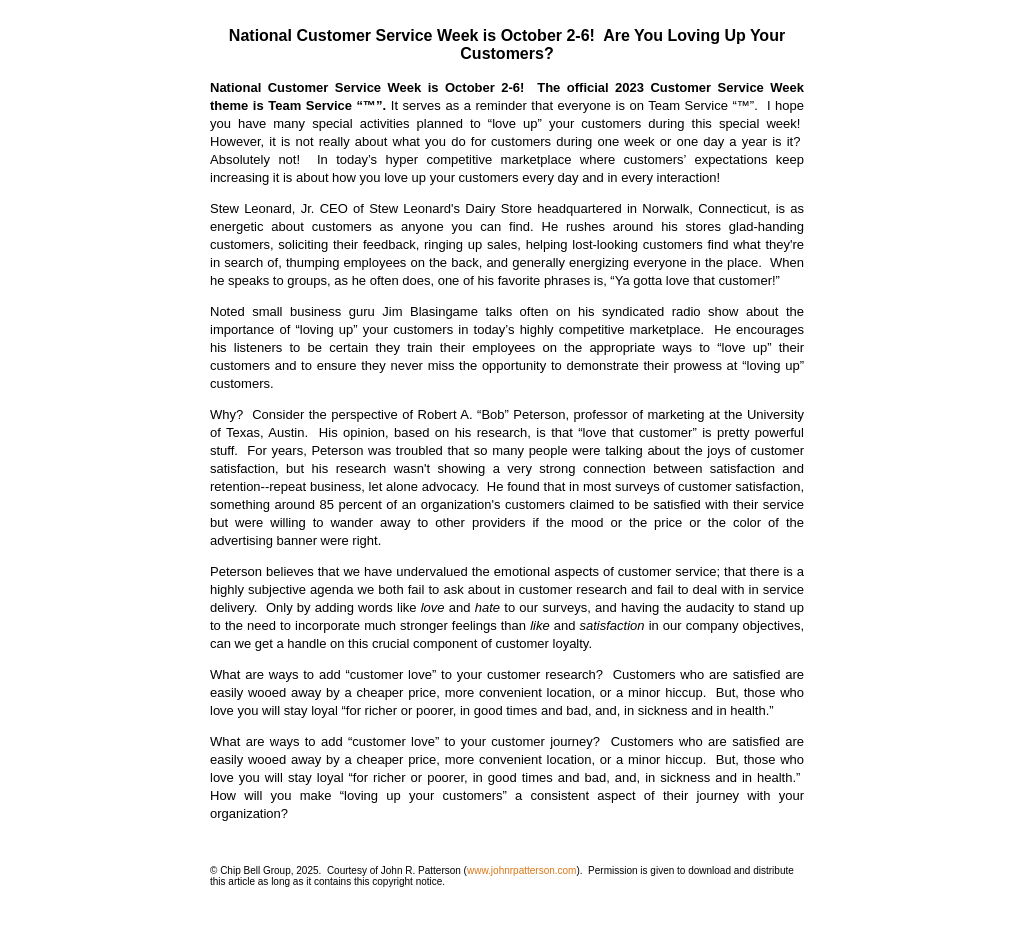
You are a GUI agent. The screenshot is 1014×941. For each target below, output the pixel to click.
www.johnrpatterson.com (522, 870)
